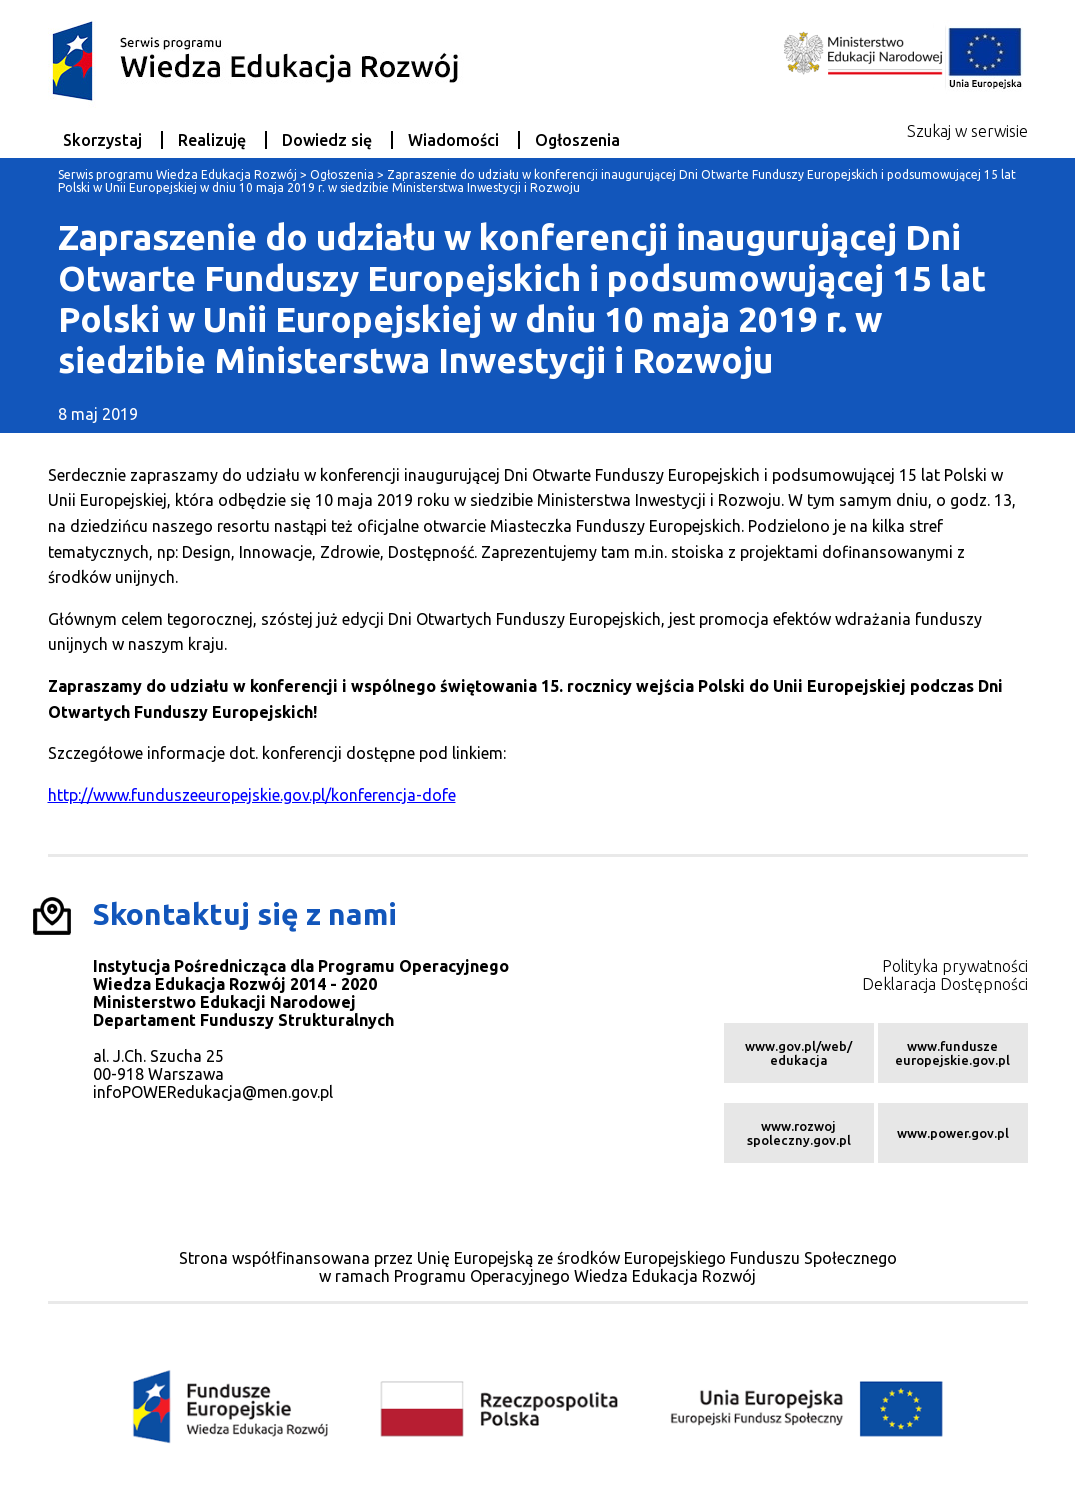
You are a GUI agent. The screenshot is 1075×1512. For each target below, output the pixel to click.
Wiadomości (453, 140)
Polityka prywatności (955, 966)
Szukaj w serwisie (967, 131)
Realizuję (212, 140)
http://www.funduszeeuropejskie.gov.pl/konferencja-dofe (252, 795)
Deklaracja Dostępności (945, 984)
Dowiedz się (327, 140)
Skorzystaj (102, 140)
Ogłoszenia (577, 140)
